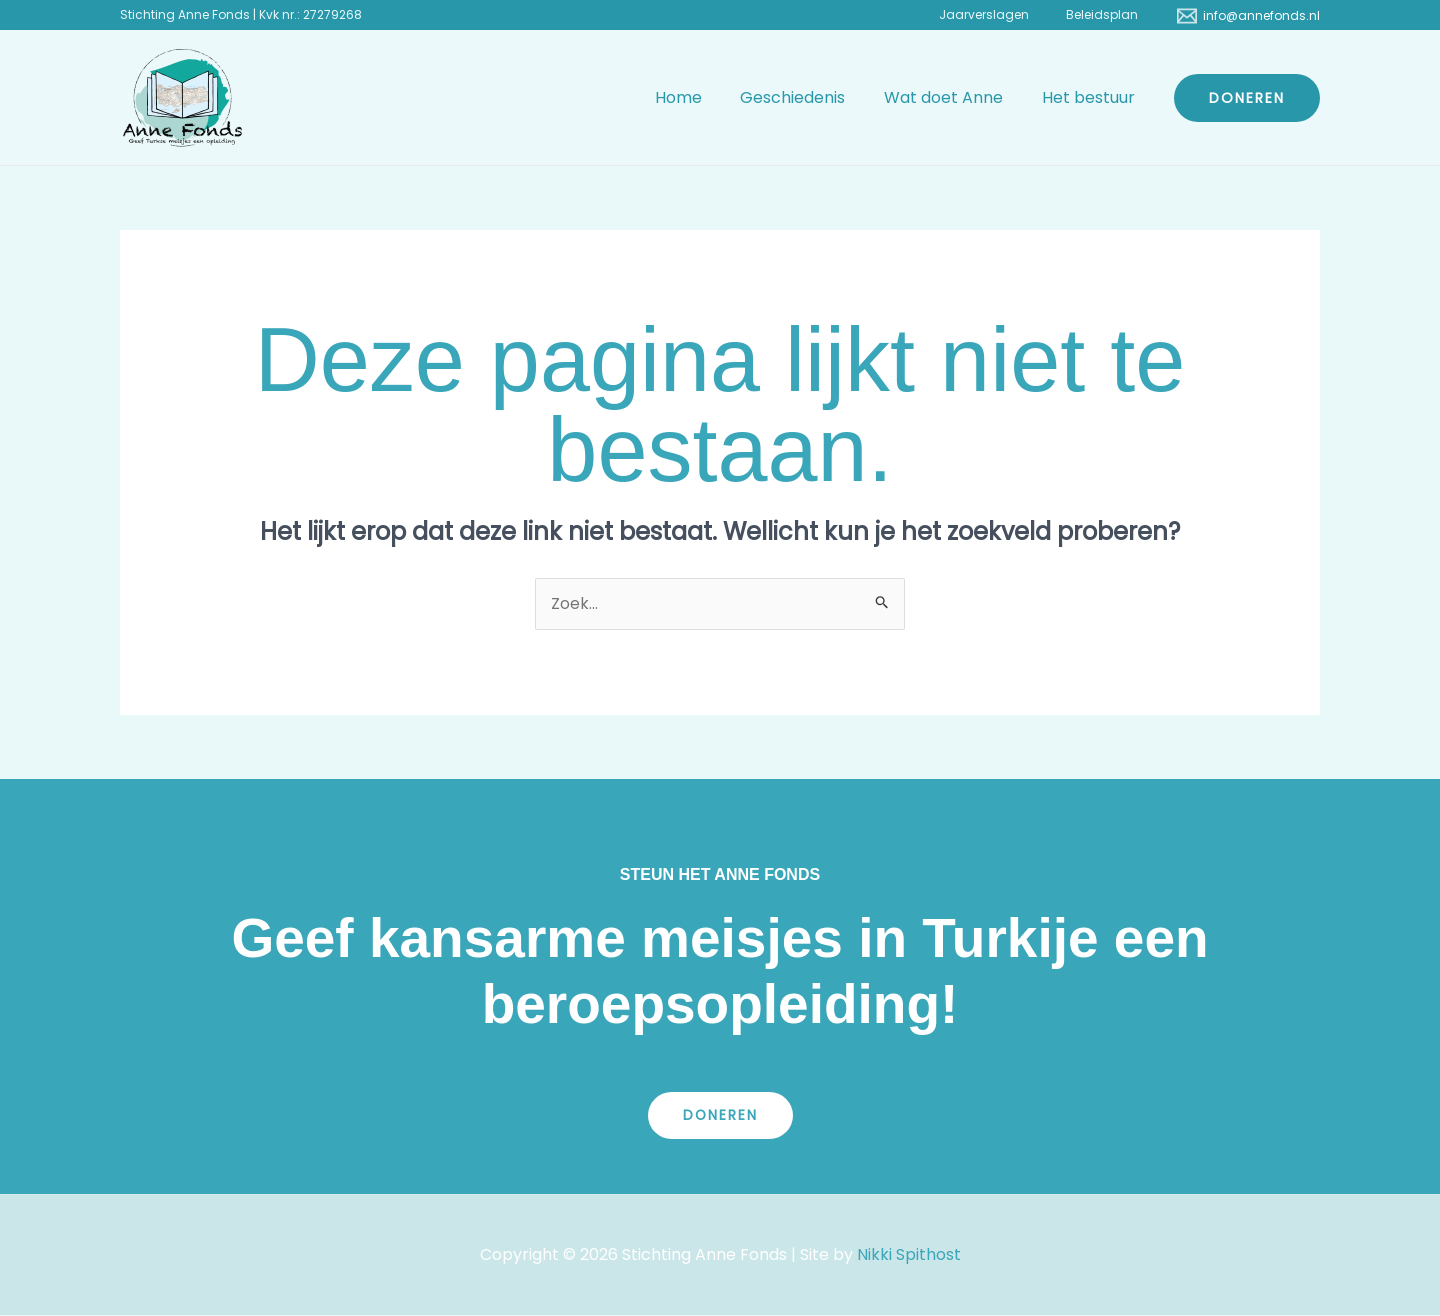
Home (701, 97)
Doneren (720, 1116)
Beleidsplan (1109, 14)
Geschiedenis (809, 97)
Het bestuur (1091, 97)
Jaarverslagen (1004, 14)
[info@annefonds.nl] (1248, 16)
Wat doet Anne (953, 97)
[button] (1247, 98)
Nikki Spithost (909, 1254)
